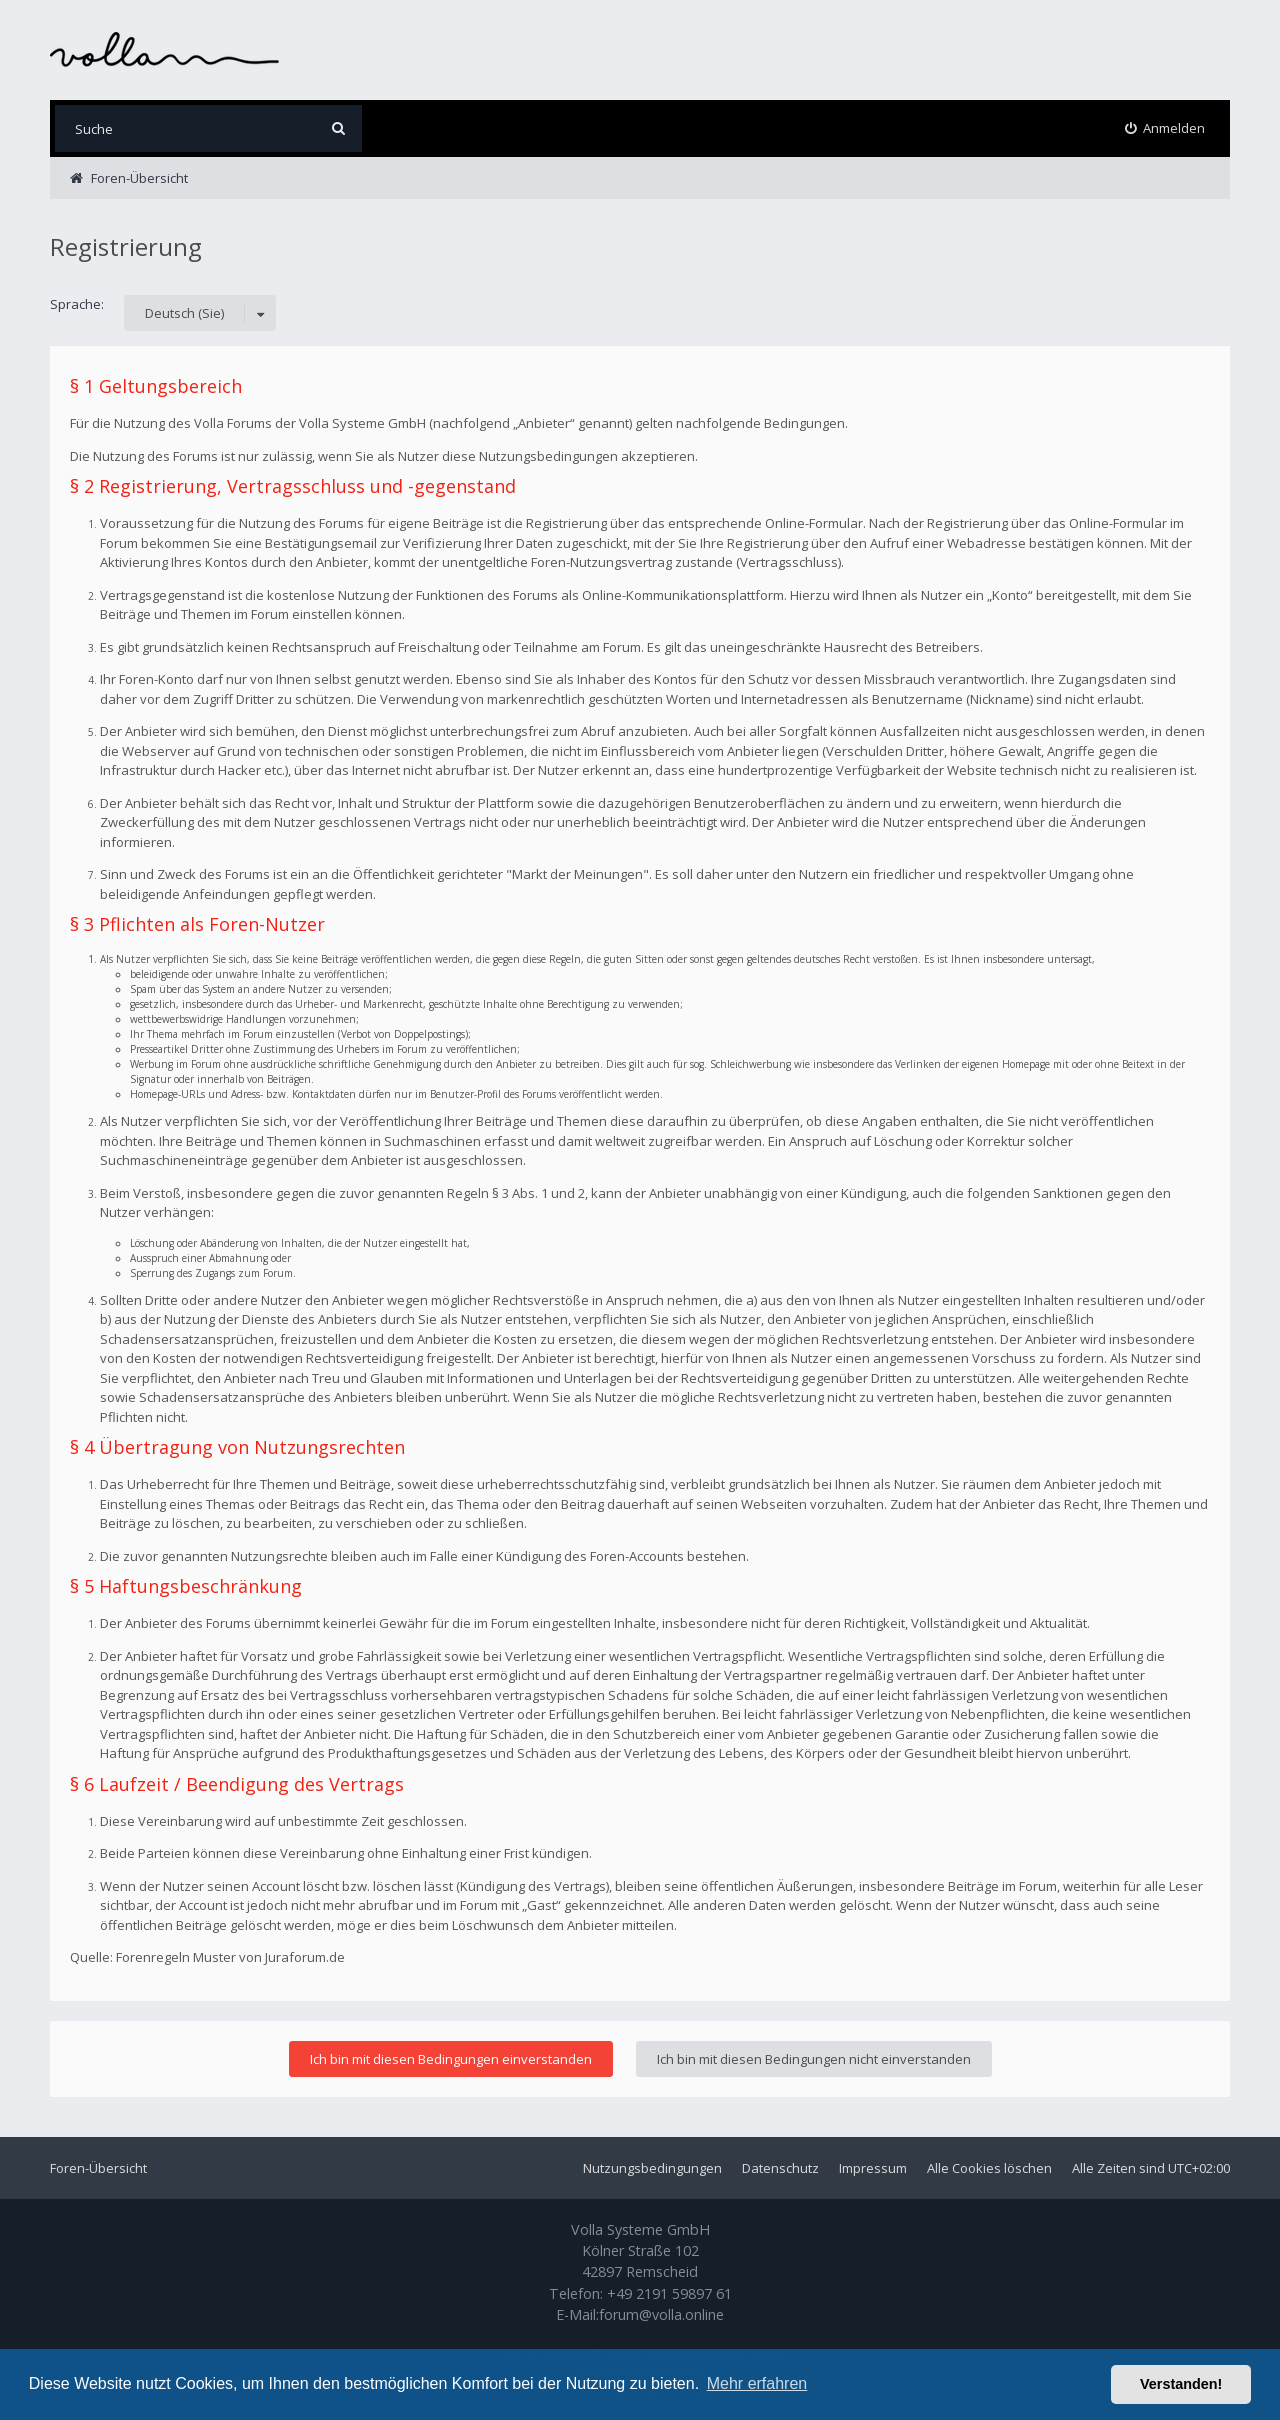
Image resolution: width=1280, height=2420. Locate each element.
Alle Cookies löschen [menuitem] (989, 2168)
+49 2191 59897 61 (669, 2293)
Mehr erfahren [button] (757, 2383)
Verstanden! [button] (1181, 2384)
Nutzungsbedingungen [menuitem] (652, 2168)
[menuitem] (1165, 128)
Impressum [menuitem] (873, 2168)
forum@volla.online (661, 2314)
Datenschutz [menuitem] (780, 2168)
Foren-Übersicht (98, 2168)
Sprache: (77, 304)
